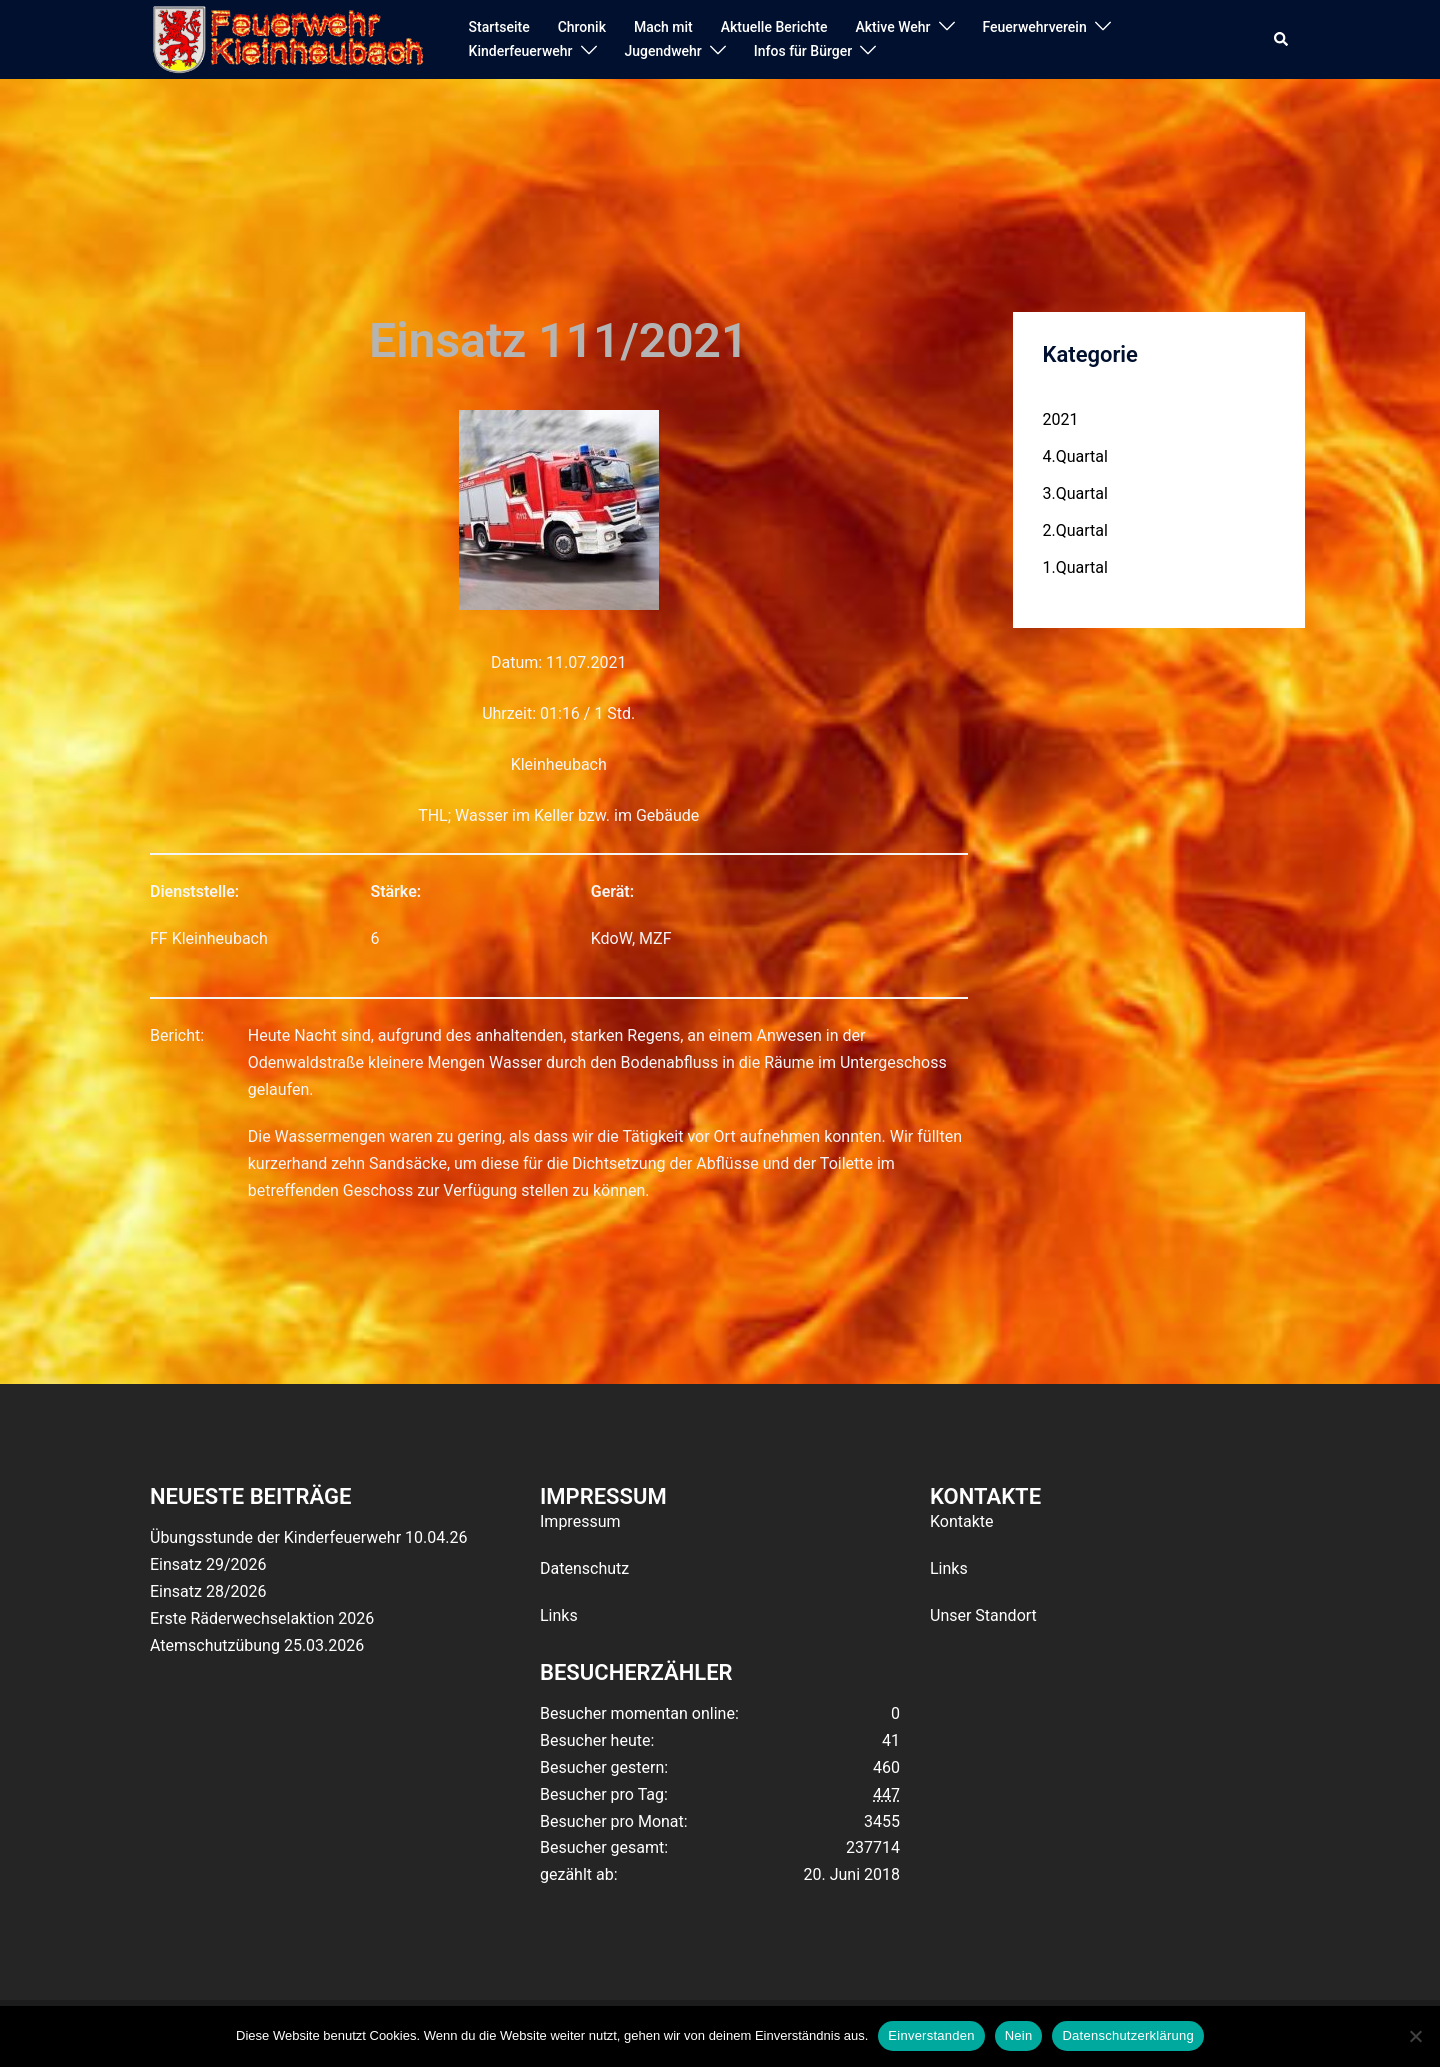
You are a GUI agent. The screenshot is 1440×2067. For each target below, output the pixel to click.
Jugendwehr (663, 51)
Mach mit (663, 27)
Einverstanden (931, 2035)
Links (559, 1615)
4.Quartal (1075, 456)
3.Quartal (1075, 493)
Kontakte (962, 1521)
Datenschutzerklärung (1127, 2035)
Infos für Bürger (803, 51)
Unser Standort (983, 1615)
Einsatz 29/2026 (208, 1564)
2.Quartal (1075, 530)
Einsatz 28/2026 (208, 1591)
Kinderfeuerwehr (521, 51)
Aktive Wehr (893, 27)
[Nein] (1415, 2036)
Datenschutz (584, 1568)
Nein (1019, 2035)
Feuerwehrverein (1035, 27)
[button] (1282, 40)
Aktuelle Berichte (774, 27)
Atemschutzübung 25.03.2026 (257, 1645)
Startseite (499, 27)
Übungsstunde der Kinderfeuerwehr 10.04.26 (308, 1537)
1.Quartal (1075, 567)
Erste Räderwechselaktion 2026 (262, 1618)
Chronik (582, 27)
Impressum (580, 1521)
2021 (1061, 419)
